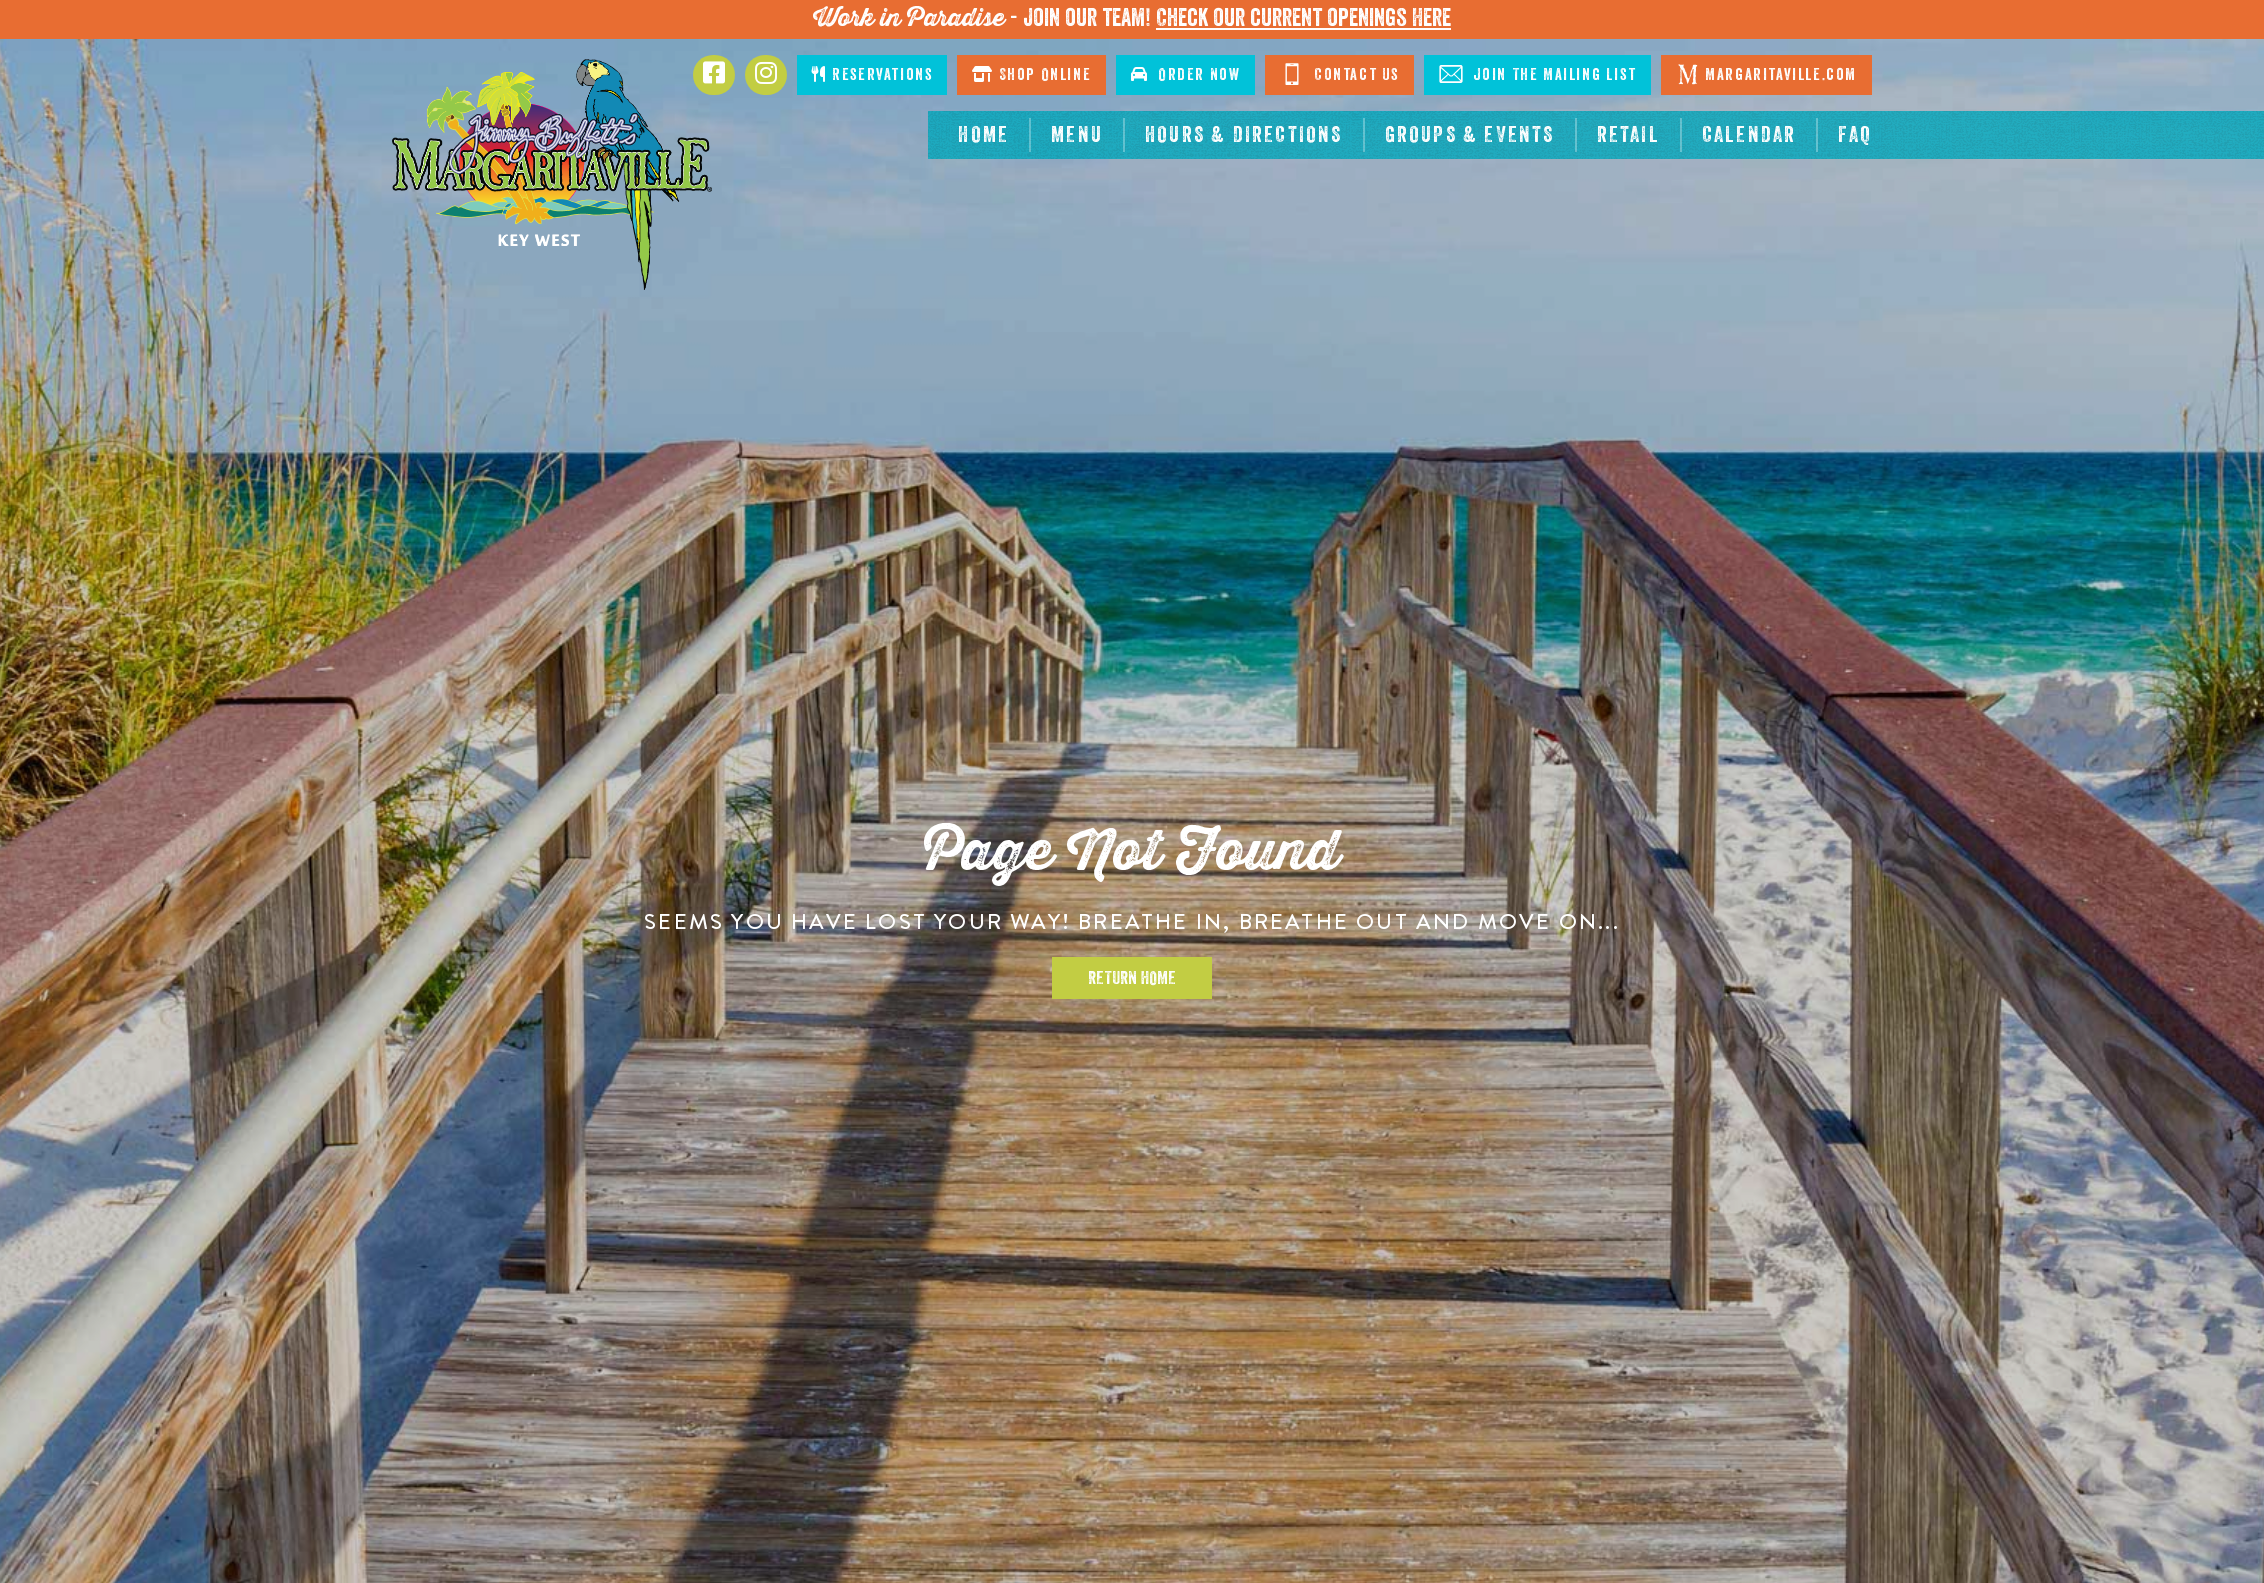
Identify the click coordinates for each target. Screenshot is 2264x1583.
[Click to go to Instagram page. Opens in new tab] (766, 75)
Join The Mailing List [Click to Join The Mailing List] (1537, 74)
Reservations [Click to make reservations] (872, 74)
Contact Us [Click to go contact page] (1339, 74)
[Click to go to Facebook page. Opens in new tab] (714, 75)
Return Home (1132, 978)
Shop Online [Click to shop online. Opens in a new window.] (1031, 74)
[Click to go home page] (552, 174)
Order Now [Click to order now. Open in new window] (1185, 74)
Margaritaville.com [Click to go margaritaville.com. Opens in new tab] (1766, 74)
